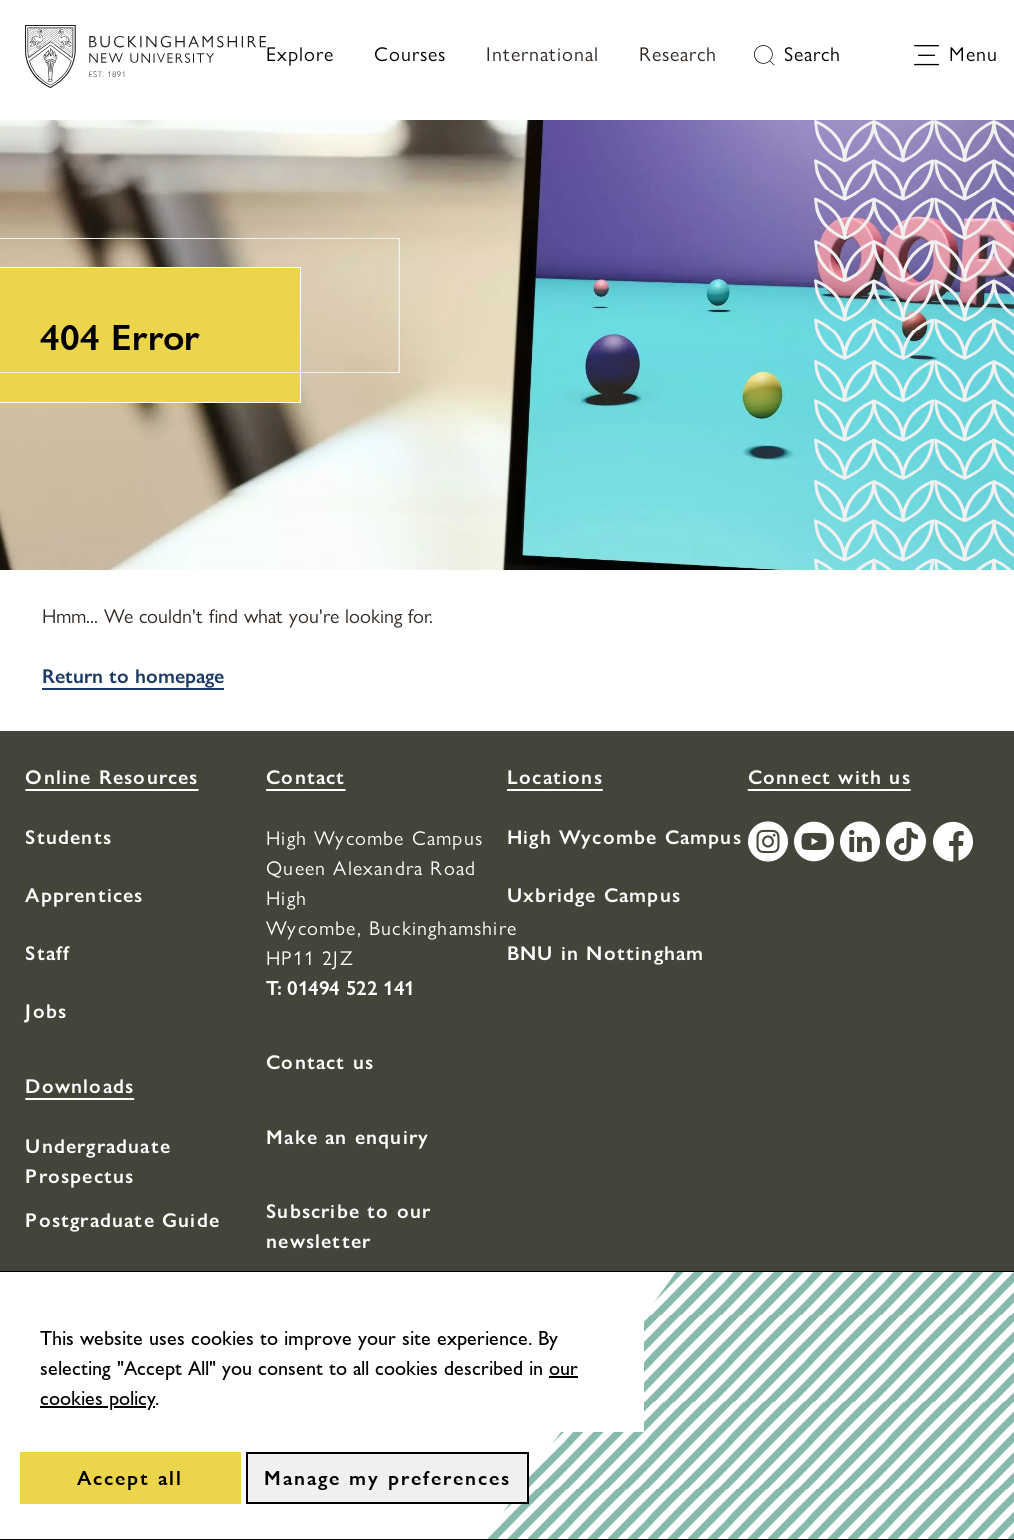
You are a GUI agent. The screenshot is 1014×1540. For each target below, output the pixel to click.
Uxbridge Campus (594, 895)
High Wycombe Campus (624, 837)
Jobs (46, 1011)
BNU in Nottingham (605, 953)
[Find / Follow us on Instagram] (771, 844)
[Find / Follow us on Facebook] (956, 844)
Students (68, 837)
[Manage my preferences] (387, 1478)
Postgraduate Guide (122, 1220)
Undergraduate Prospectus (98, 1161)
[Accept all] (130, 1478)
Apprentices (84, 895)
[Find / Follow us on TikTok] (909, 844)
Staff (47, 953)
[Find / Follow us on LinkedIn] (863, 844)
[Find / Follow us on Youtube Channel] (817, 844)
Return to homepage (133, 676)
